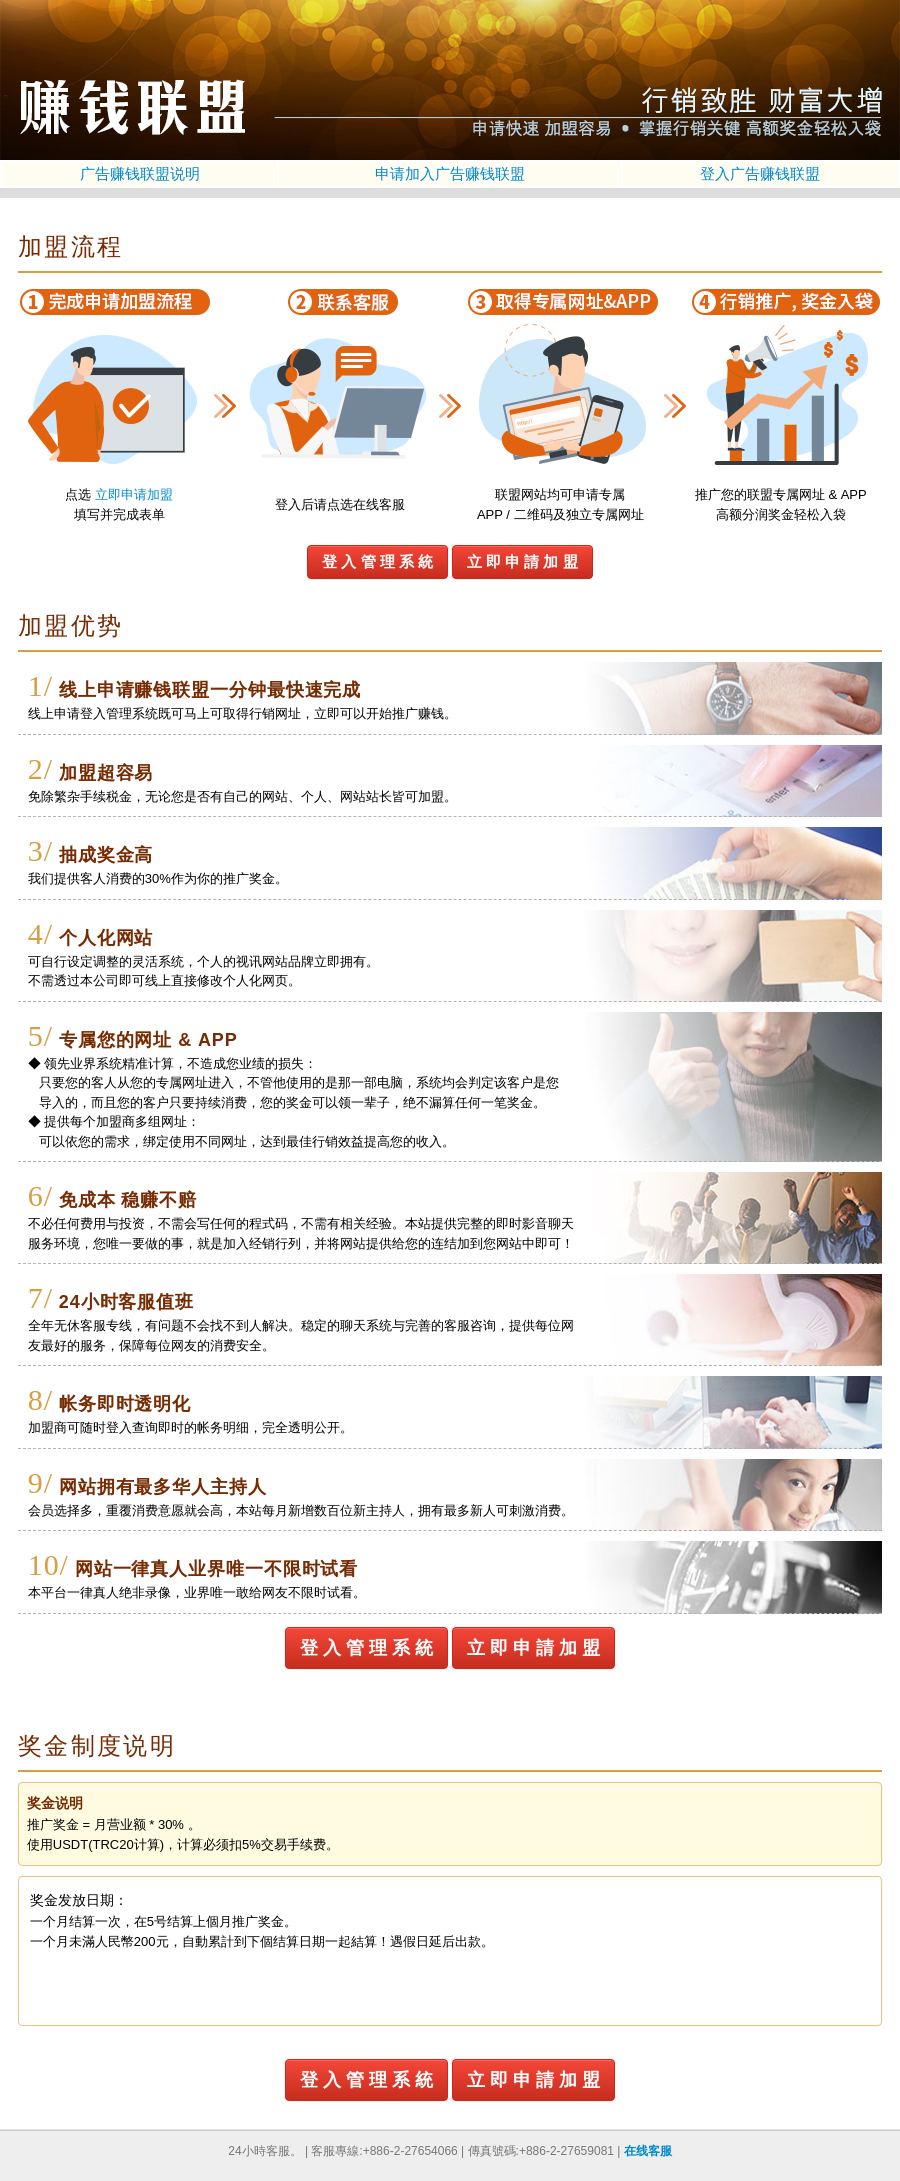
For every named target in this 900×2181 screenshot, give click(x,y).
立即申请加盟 (134, 494)
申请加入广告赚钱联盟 (450, 173)
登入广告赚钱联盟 (760, 173)
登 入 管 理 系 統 (377, 561)
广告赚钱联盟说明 (140, 173)
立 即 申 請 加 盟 (522, 561)
